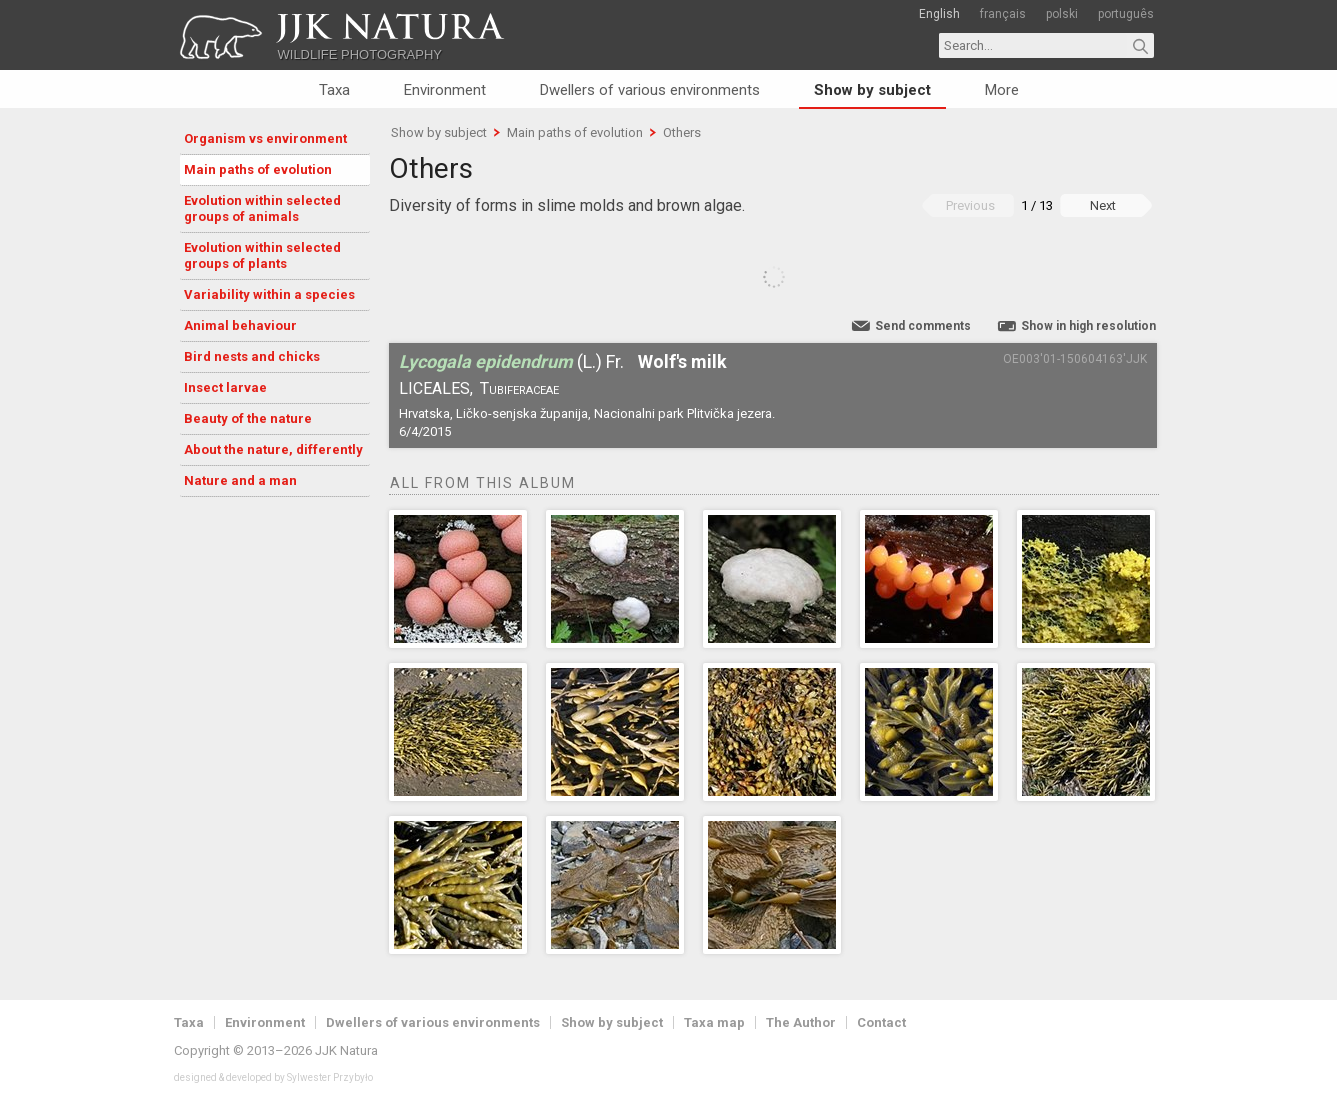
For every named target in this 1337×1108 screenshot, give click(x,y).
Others (682, 132)
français (1003, 14)
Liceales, (436, 388)
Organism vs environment (265, 138)
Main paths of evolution (258, 169)
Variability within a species (269, 294)
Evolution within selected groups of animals (262, 208)
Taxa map (714, 1022)
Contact (881, 1022)
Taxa (334, 90)
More (1002, 90)
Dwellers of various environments (650, 90)
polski (1062, 14)
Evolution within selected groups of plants (262, 255)
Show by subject (872, 90)
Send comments (923, 326)
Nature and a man (240, 480)
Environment (445, 90)
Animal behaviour (240, 325)
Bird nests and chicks (252, 356)
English (939, 14)
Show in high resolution (1088, 326)
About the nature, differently (273, 449)
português (1126, 14)
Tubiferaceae (519, 388)
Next (1103, 205)
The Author (801, 1022)
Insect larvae (225, 387)
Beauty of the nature (248, 418)
